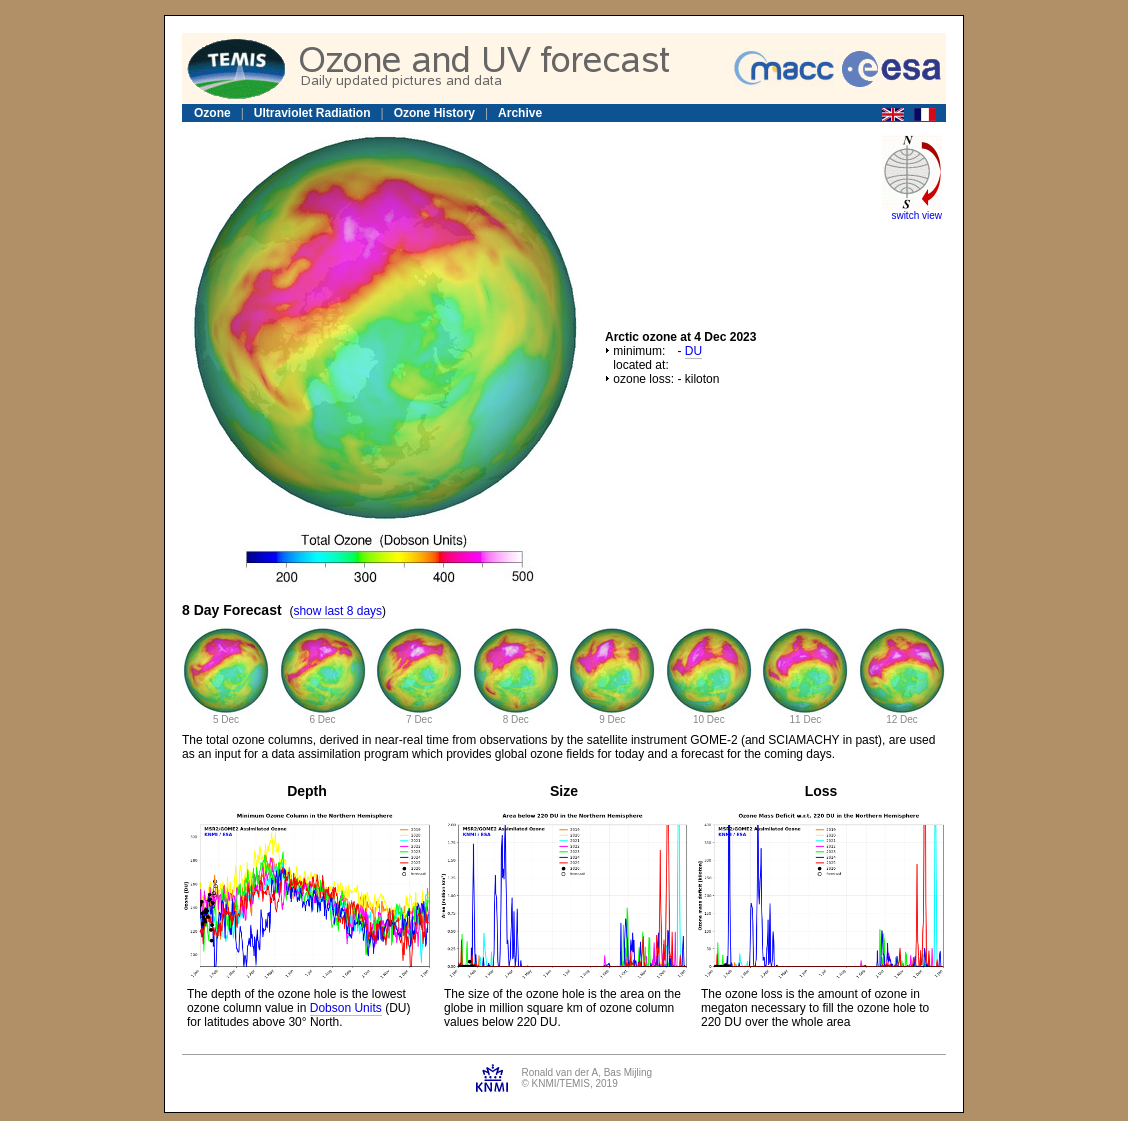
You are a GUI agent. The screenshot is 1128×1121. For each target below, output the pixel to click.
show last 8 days (337, 611)
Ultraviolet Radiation (312, 113)
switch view (916, 215)
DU (693, 351)
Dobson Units (346, 1008)
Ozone (212, 113)
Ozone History (434, 113)
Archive (520, 113)
